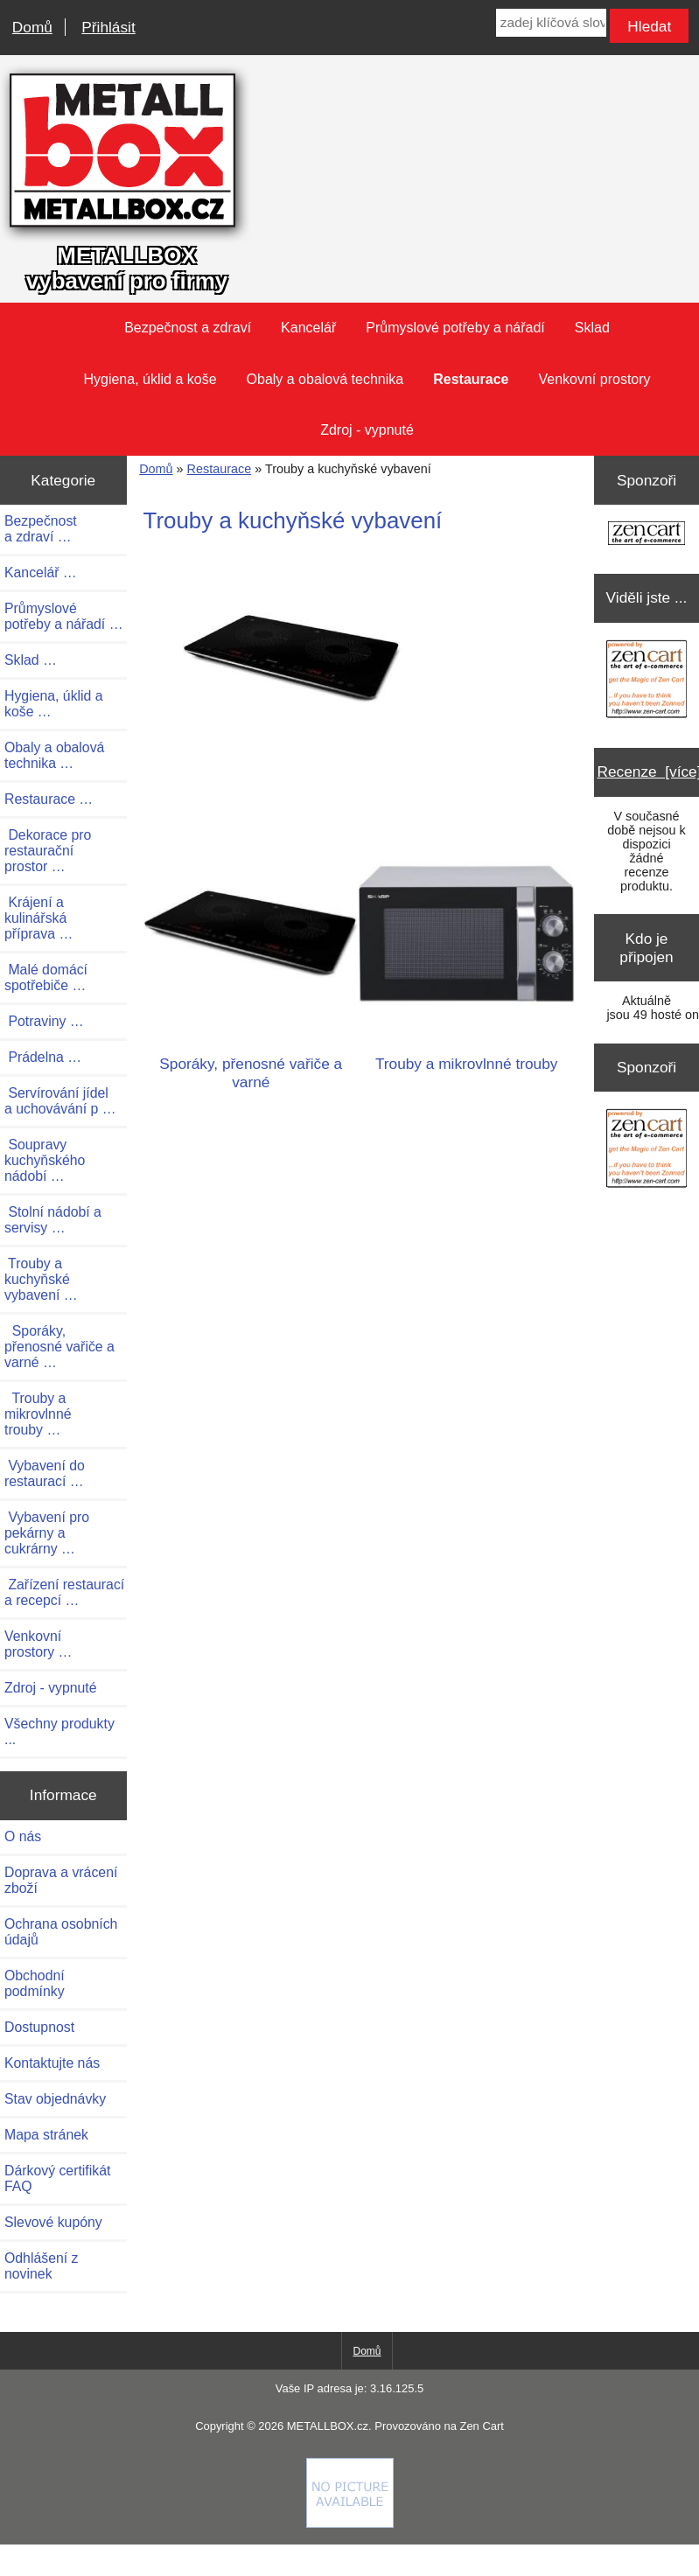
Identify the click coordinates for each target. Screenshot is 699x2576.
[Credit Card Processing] (350, 2524)
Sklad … (30, 660)
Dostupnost (39, 2027)
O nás (22, 1836)
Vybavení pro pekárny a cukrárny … (46, 1533)
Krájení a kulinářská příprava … (38, 918)
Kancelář (308, 327)
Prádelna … (42, 1057)
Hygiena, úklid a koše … (53, 703)
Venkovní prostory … (38, 1644)
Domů (32, 27)
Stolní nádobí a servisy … (52, 1219)
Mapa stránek (46, 2134)
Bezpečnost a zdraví (187, 327)
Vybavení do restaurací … (44, 1473)
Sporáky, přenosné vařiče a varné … (59, 1346)
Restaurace (219, 469)
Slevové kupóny (53, 2222)
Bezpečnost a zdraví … (40, 528)
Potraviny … (44, 1021)
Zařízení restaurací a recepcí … (64, 1592)
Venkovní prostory (594, 379)
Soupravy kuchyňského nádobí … (44, 1160)
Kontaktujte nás (52, 2063)
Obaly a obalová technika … (54, 755)
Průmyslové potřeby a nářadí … (63, 616)
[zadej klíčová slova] (551, 23)
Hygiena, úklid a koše (149, 379)
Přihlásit (108, 27)
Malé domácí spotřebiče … (45, 977)
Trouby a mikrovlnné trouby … (38, 1414)
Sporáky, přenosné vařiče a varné (251, 1064)
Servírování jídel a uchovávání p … (60, 1101)
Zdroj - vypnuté (367, 429)
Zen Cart (481, 2426)
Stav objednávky (55, 2098)
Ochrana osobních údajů (60, 1931)
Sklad (592, 327)
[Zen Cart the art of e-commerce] (646, 535)
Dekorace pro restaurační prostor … (47, 850)
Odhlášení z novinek (41, 2266)
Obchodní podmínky (34, 1983)
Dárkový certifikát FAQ (57, 2178)
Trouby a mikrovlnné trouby (466, 1054)
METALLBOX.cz (327, 2426)
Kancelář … (40, 572)
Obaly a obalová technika (325, 379)
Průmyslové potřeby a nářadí (455, 327)
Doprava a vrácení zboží (60, 1880)
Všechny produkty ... (59, 1731)
